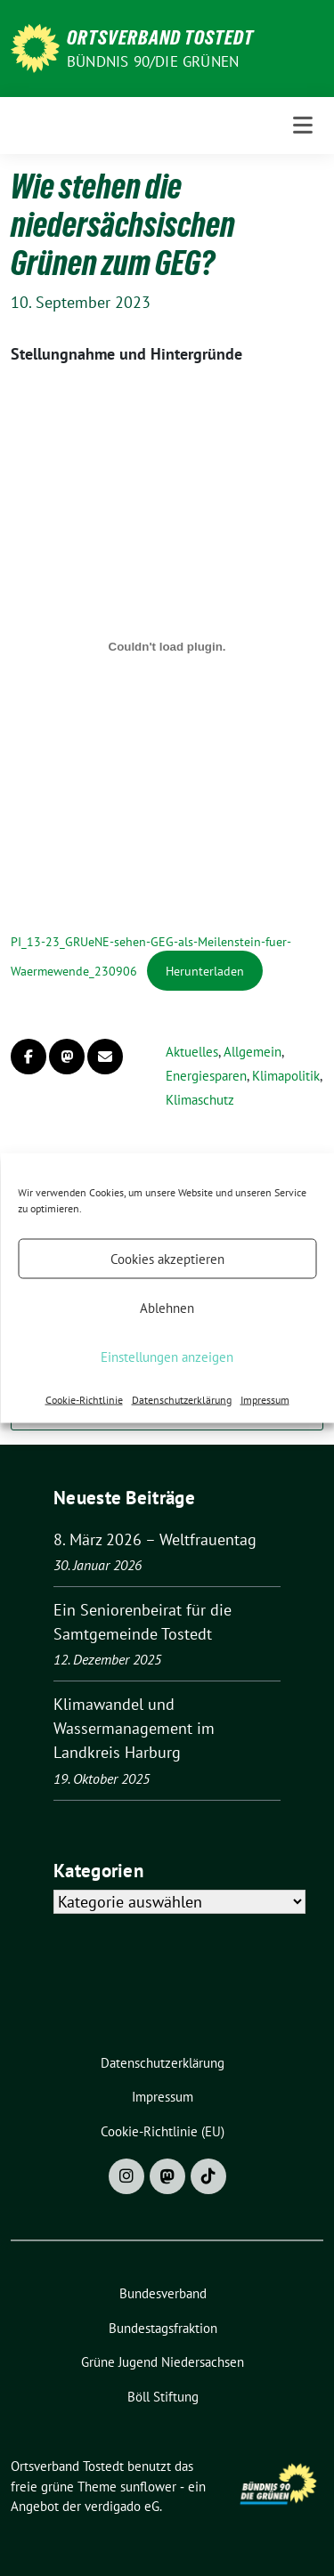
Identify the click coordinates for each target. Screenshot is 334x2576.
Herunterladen (205, 970)
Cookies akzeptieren (167, 1258)
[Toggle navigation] (302, 125)
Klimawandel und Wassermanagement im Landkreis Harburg (134, 1728)
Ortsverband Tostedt (160, 37)
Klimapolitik (286, 1075)
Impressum (264, 1399)
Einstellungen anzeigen (167, 1356)
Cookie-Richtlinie (84, 1399)
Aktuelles (192, 1051)
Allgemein (252, 1051)
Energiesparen (206, 1075)
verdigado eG (122, 2506)
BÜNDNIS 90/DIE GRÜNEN (153, 61)
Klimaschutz (200, 1099)
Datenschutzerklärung (182, 1399)
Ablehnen (167, 1307)
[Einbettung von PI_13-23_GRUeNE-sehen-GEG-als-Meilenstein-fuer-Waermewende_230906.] (167, 647)
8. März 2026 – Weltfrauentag (155, 1539)
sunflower (148, 2486)
